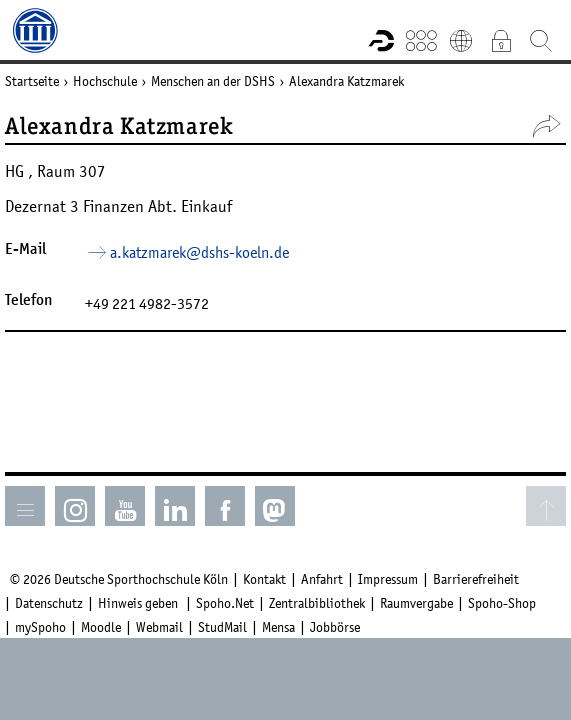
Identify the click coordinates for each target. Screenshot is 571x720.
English (461, 40)
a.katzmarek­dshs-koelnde (199, 252)
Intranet (501, 40)
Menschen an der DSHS (213, 81)
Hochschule (105, 81)
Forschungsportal (381, 40)
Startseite (32, 81)
